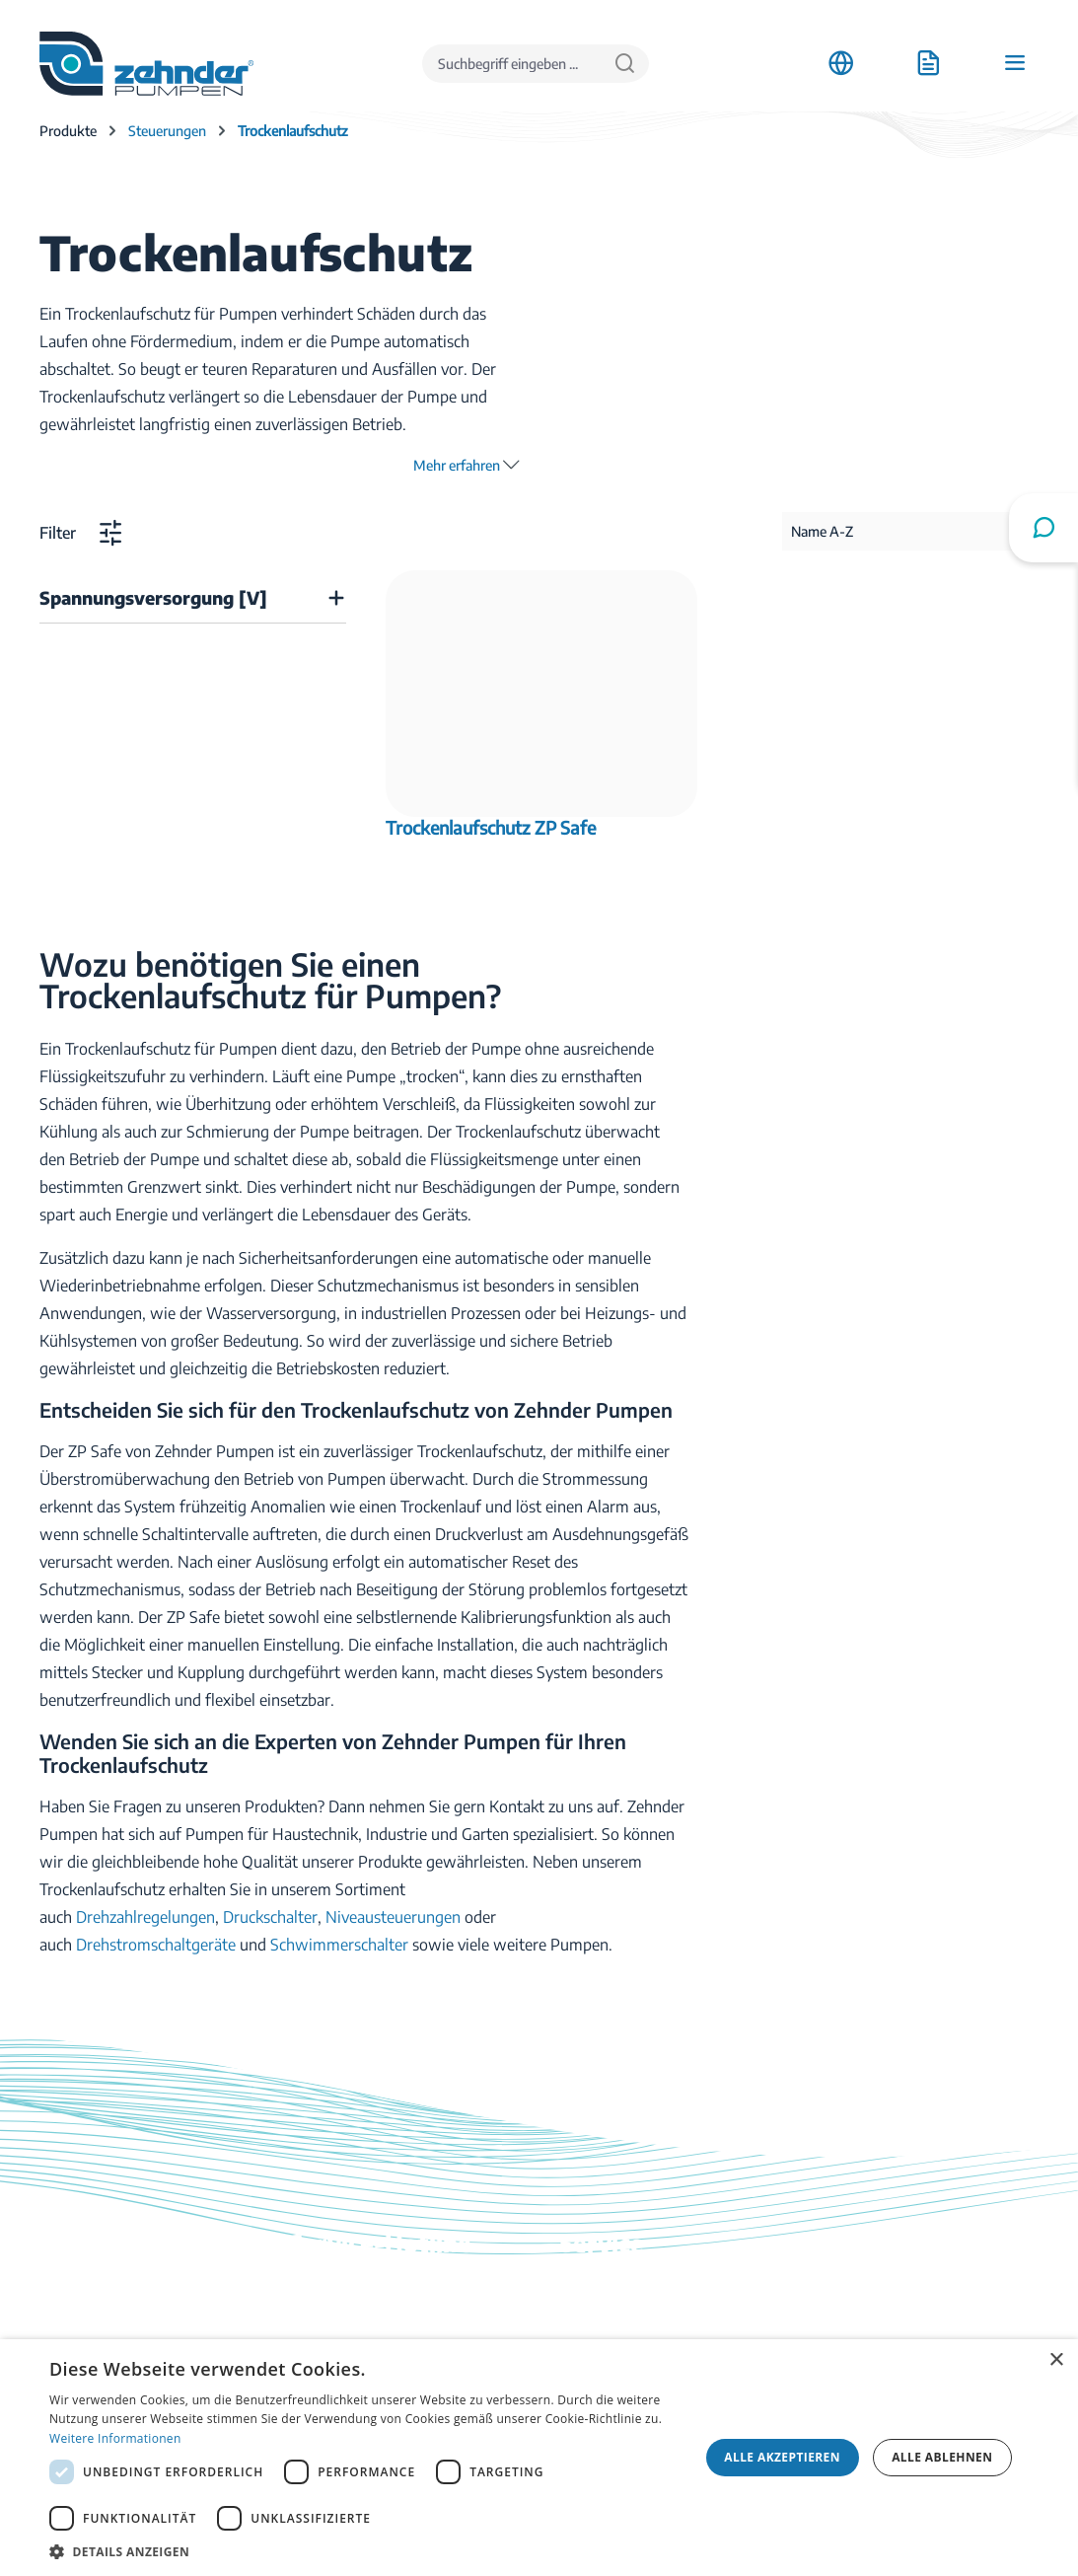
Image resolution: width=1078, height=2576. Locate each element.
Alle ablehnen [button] (942, 2457)
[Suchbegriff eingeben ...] (512, 63)
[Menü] (1015, 63)
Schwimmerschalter (339, 1944)
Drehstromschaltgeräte (156, 1944)
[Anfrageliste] (928, 63)
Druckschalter (270, 1917)
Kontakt (587, 2317)
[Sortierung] (910, 531)
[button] (364, 2551)
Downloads (598, 2290)
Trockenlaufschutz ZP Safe (491, 828)
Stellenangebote (884, 2317)
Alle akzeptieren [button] (782, 2457)
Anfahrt (855, 2290)
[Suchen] (625, 63)
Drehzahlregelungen (145, 1917)
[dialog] (539, 2457)
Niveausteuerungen (393, 1917)
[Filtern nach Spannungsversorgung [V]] (192, 598)
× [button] (1055, 2360)
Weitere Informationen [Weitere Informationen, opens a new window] (115, 2438)
